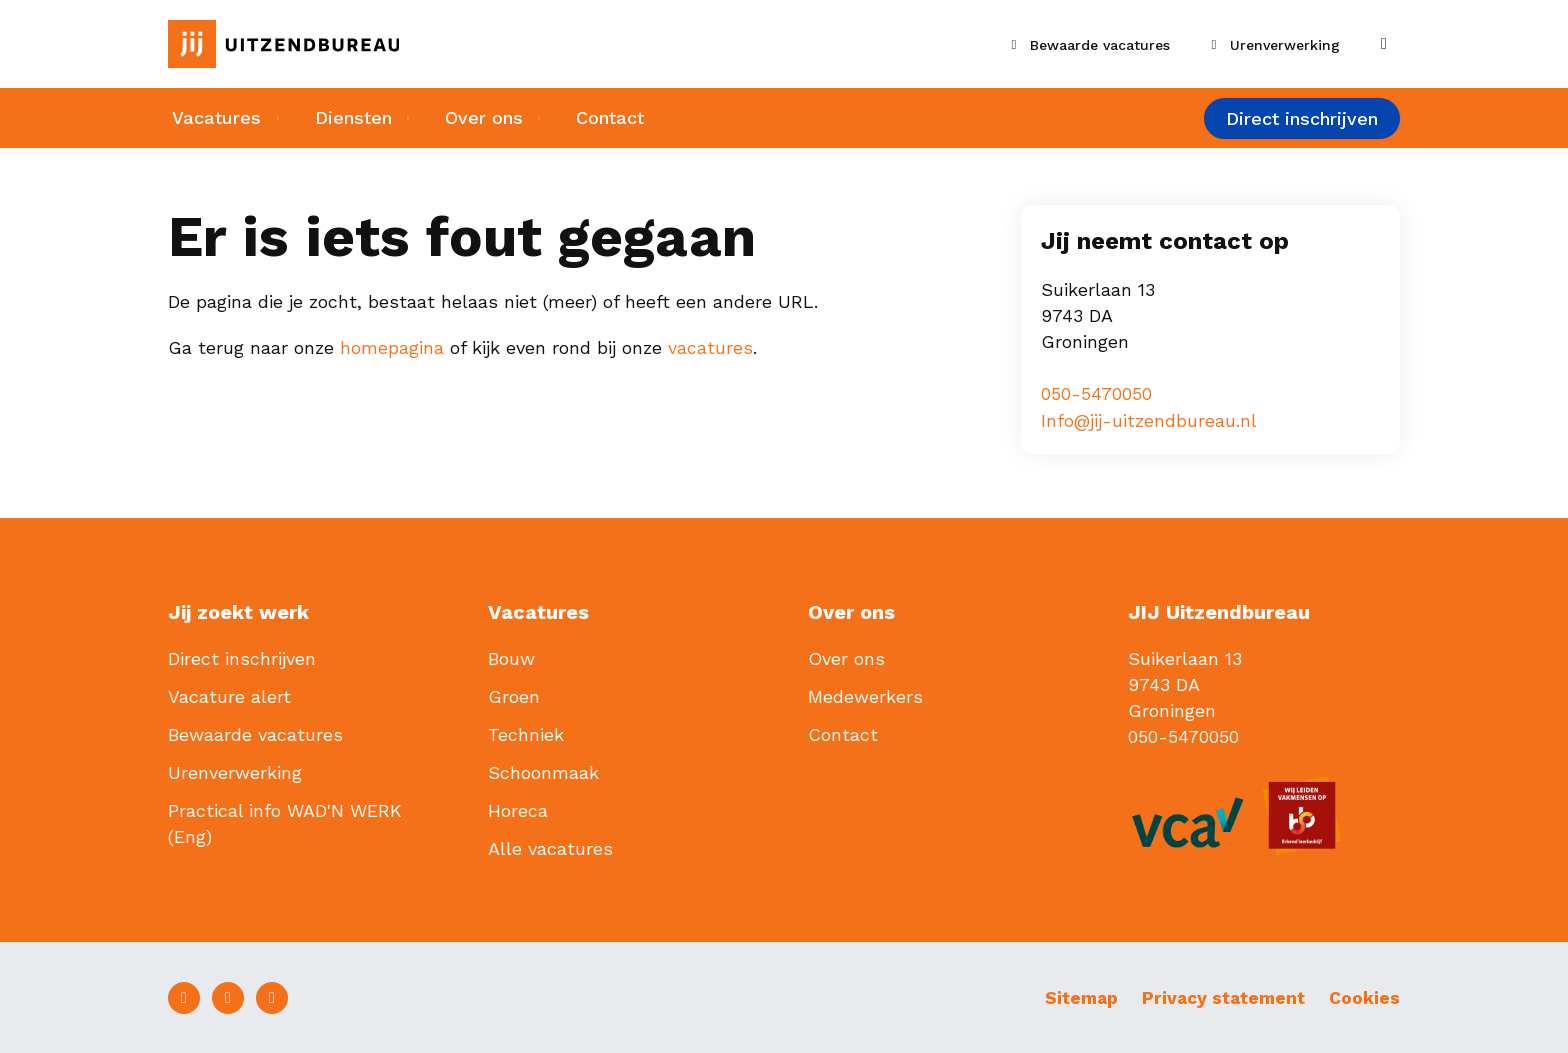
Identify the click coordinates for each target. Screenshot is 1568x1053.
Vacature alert (229, 695)
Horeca (518, 809)
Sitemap (1073, 996)
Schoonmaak (543, 771)
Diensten (352, 118)
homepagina (392, 347)
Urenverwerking (235, 771)
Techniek (526, 733)
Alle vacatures (550, 847)
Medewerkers (865, 695)
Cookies (1364, 996)
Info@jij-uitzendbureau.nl (1149, 419)
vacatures (710, 347)
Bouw (511, 657)
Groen (514, 695)
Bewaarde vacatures (255, 733)
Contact (617, 118)
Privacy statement (1220, 996)
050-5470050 (1096, 393)
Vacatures (212, 118)
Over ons (487, 118)
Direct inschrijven (1302, 119)
